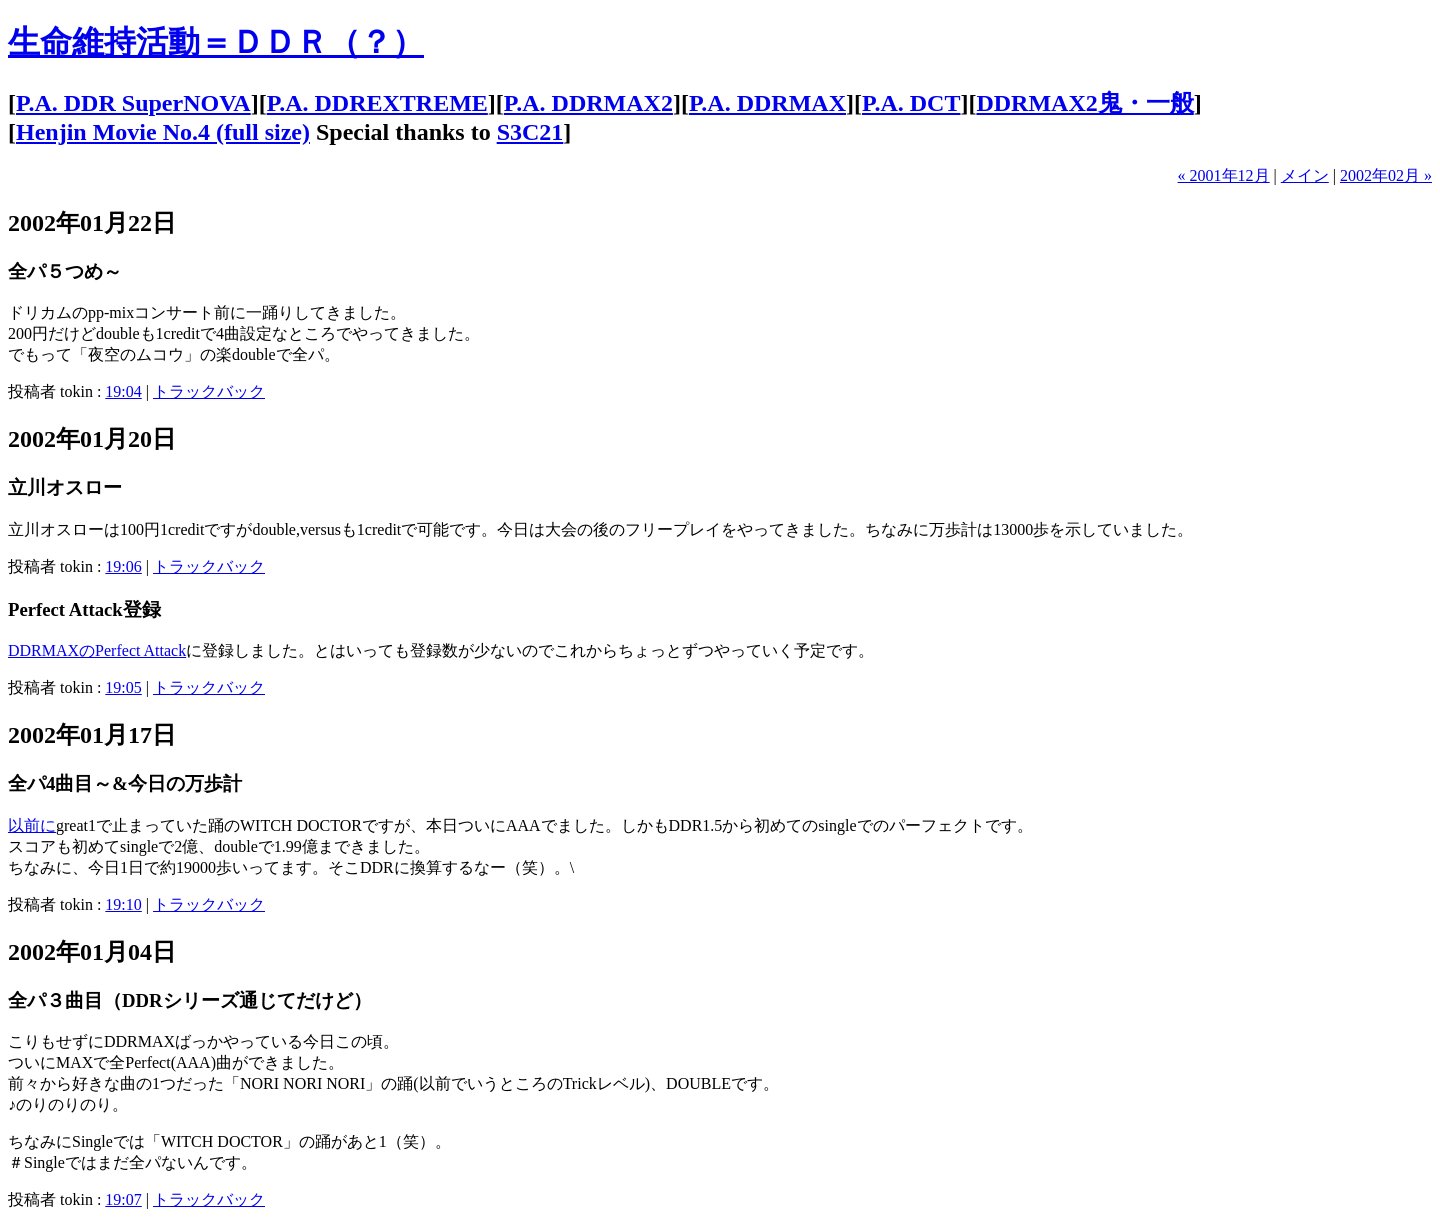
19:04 (123, 391)
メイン (1305, 175)
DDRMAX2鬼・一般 (1084, 103)
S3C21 (530, 132)
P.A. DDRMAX (767, 103)
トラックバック (209, 391)
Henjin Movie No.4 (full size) (163, 132)
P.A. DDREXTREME (377, 103)
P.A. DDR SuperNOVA (133, 103)
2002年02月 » (1386, 175)
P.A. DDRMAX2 (588, 103)
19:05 (123, 687)
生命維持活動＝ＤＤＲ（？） (216, 42)
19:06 (123, 566)
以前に (32, 825)
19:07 (123, 1199)
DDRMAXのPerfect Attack (97, 650)
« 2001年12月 (1224, 175)
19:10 (123, 904)
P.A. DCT (911, 103)
